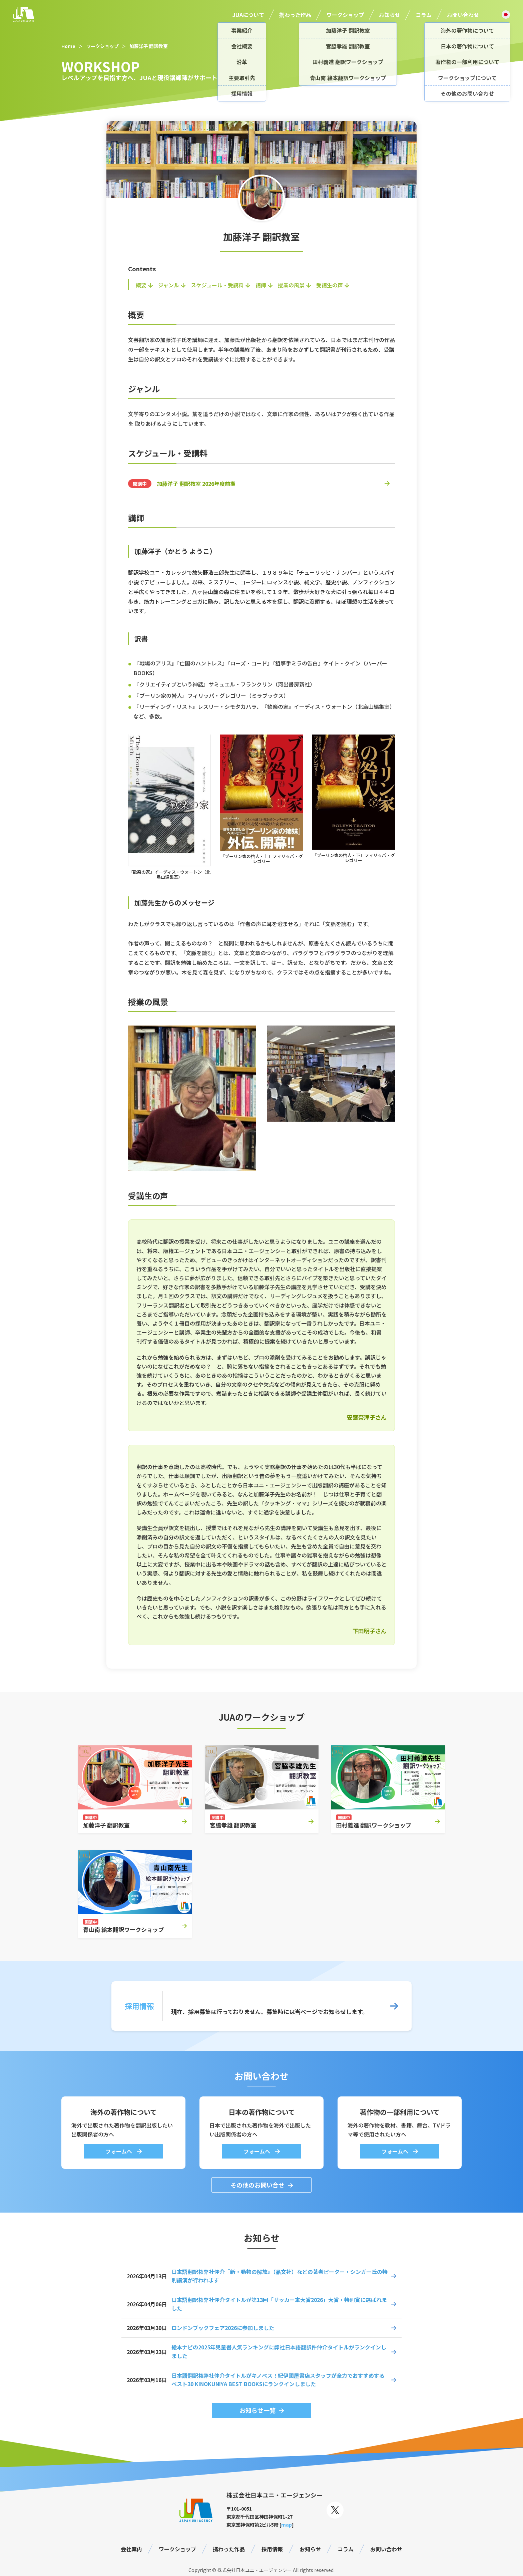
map (286, 2524)
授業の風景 (291, 285)
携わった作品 (295, 15)
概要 (141, 285)
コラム (424, 15)
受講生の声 (329, 285)
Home (68, 46)
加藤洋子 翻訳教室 (148, 46)
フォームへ (119, 2151)
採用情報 (272, 2549)
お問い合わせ (463, 15)
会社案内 (131, 2549)
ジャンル (168, 285)
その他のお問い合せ (257, 2185)
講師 (260, 285)
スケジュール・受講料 (217, 285)
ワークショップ (345, 15)
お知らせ (389, 15)
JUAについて (248, 15)
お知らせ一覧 (257, 2410)
